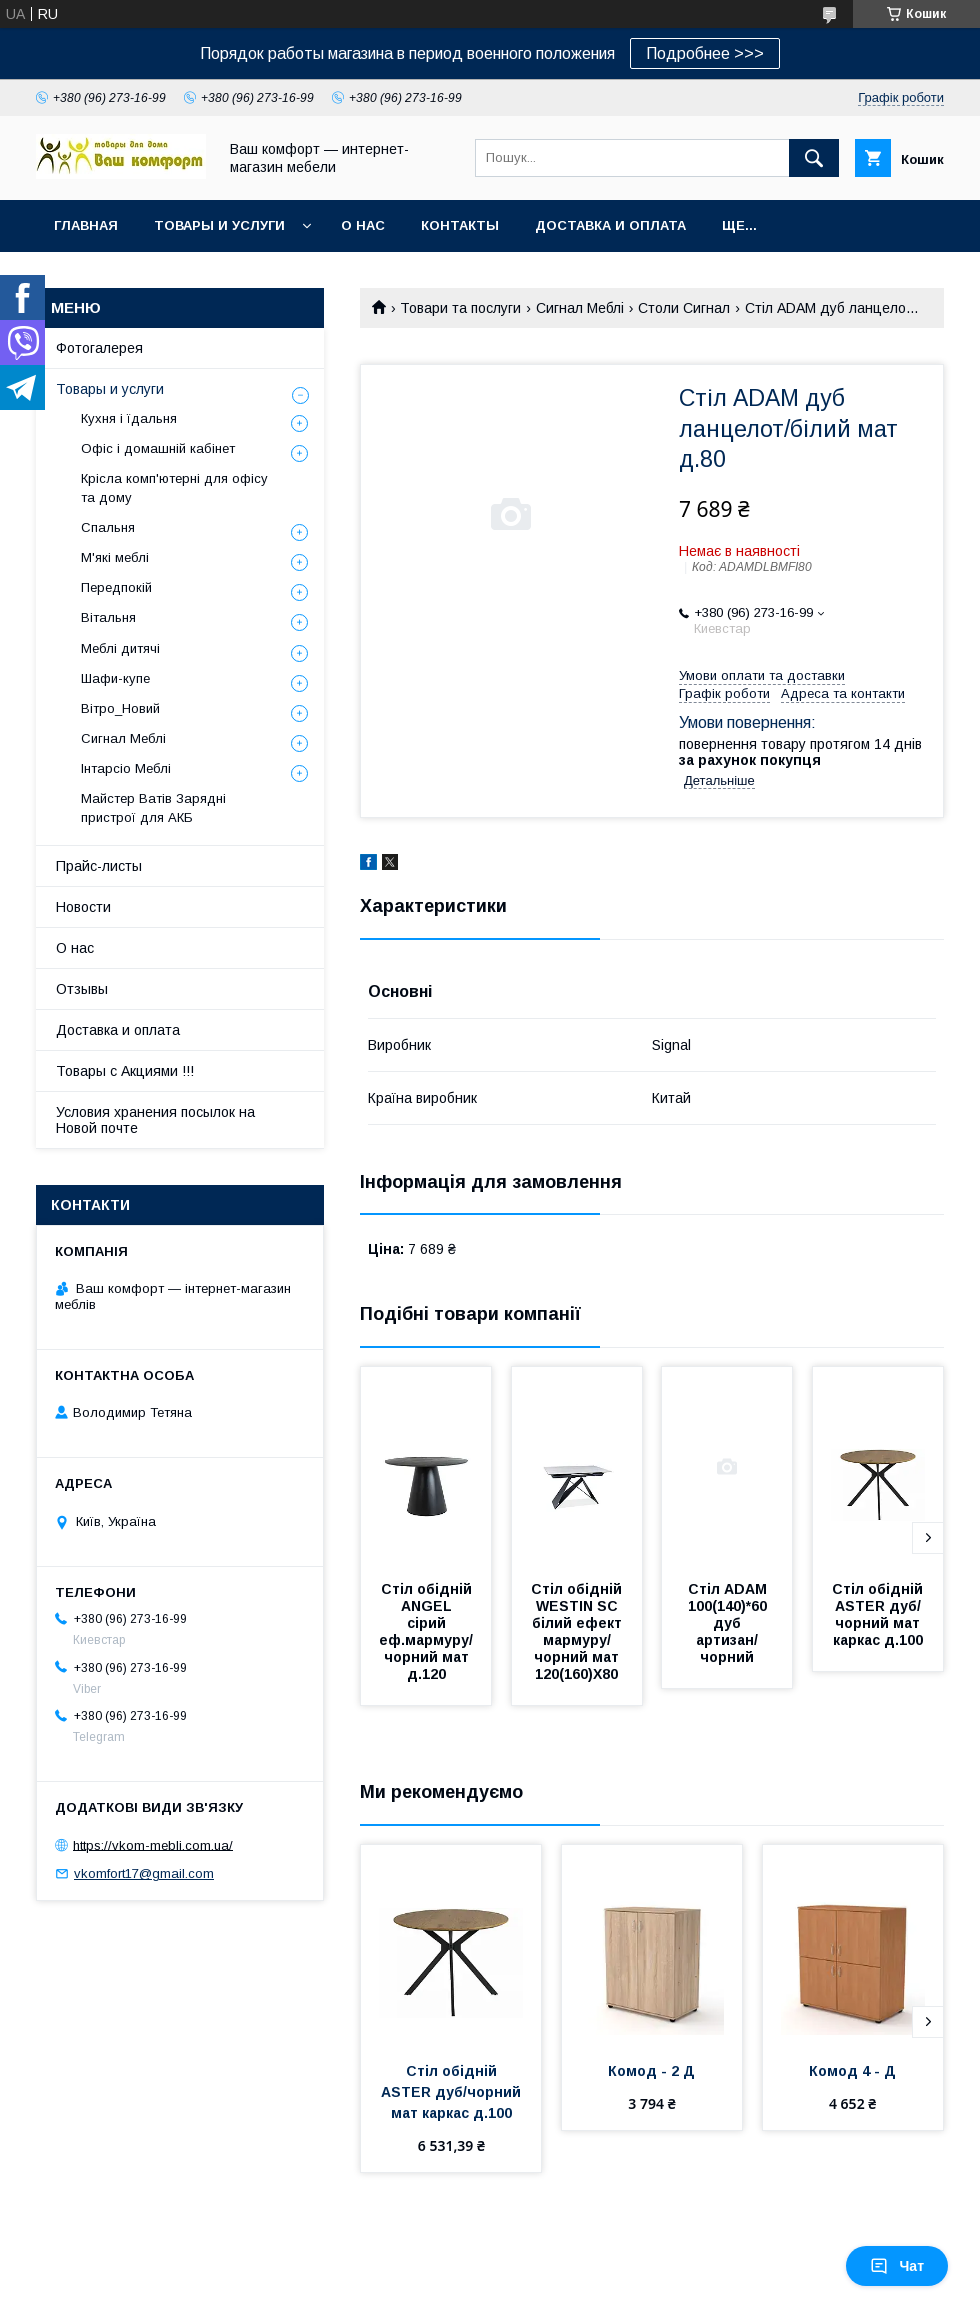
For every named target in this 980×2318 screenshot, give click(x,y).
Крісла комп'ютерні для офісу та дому (174, 487)
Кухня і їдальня (129, 418)
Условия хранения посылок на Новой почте (155, 1120)
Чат (897, 2266)
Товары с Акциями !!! (125, 1071)
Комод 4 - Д (852, 2071)
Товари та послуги (460, 308)
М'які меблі (115, 557)
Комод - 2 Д (651, 2071)
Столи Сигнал (684, 308)
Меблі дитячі (120, 648)
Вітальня (108, 617)
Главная (86, 225)
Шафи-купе (115, 678)
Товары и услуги (219, 225)
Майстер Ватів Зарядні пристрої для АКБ (153, 807)
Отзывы (82, 989)
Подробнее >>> (705, 53)
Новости (83, 907)
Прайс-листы (99, 866)
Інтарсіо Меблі (126, 768)
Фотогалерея (99, 348)
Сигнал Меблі (580, 308)
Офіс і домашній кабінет (158, 448)
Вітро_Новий (120, 708)
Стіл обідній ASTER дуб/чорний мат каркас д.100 (879, 1614)
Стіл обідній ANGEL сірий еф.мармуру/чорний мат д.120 (427, 1631)
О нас (363, 225)
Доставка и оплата (610, 225)
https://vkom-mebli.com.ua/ (153, 1844)
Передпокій (116, 587)
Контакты (460, 225)
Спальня (108, 527)
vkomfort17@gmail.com (144, 1873)
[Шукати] (814, 158)
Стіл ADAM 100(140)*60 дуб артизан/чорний (729, 1623)
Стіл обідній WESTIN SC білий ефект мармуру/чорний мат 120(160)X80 (578, 1631)
